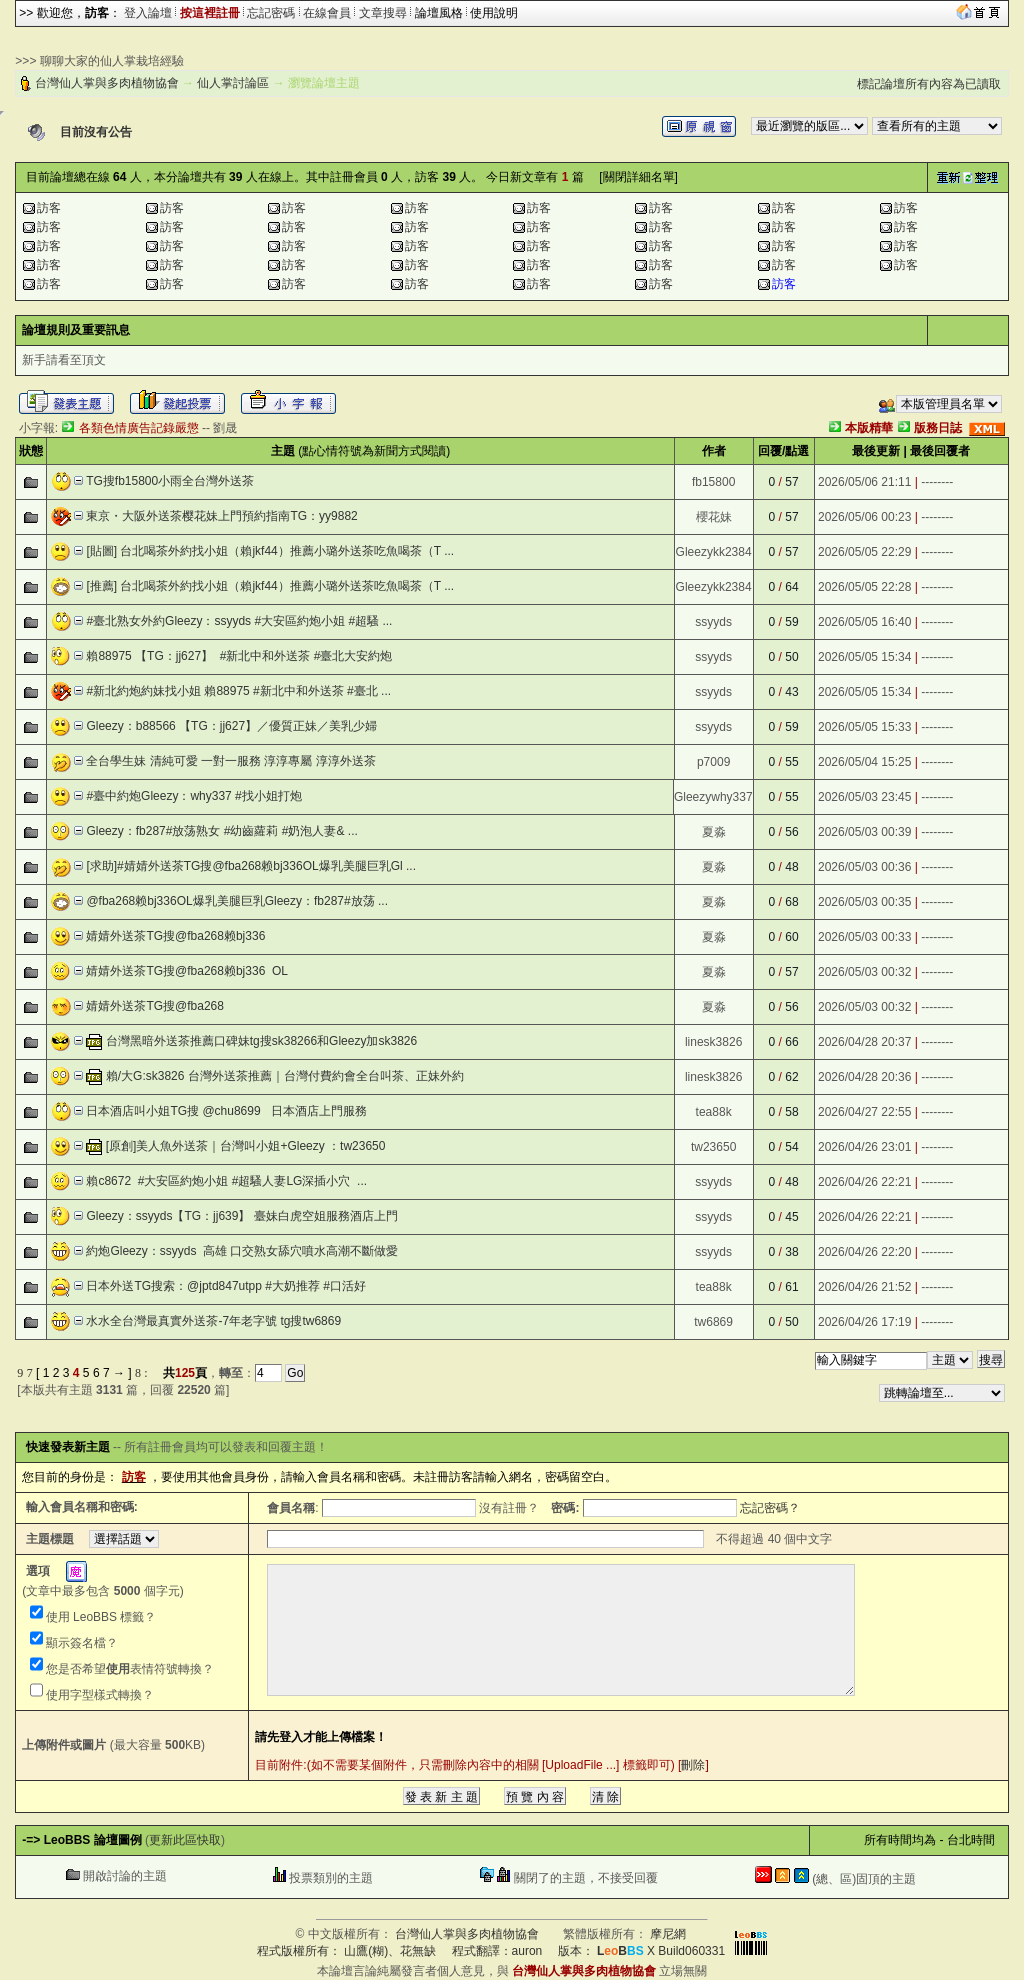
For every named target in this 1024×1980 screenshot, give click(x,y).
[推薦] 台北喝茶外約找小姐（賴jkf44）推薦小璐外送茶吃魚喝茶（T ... (270, 586)
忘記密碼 (271, 13)
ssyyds (713, 622)
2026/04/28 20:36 (864, 1077)
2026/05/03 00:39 (864, 832)
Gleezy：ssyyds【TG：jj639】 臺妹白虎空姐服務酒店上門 (241, 1216)
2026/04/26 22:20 (864, 1252)
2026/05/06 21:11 (864, 482)
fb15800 (713, 482)
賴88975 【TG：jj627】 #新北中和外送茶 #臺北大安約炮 (239, 656)
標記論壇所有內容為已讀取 (929, 84)
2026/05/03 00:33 (864, 937)
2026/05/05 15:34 (864, 657)
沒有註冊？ (509, 1508)
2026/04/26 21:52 (864, 1287)
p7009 (713, 762)
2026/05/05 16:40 (864, 622)
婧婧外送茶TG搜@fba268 (155, 1006)
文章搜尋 (383, 13)
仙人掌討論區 (233, 83)
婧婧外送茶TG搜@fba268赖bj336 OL (187, 971)
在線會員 (327, 13)
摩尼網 (668, 1934)
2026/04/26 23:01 (864, 1147)
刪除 (693, 1765)
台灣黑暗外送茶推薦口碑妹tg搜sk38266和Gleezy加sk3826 (261, 1041)
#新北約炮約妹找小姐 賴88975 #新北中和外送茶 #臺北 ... (238, 691)
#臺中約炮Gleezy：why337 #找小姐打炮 (193, 796)
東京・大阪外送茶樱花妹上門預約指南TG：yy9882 (221, 516)
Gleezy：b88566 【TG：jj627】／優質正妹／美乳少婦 (231, 726)
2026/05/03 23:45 (864, 797)
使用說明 (494, 13)
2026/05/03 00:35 (864, 902)
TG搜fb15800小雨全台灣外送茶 (170, 481)
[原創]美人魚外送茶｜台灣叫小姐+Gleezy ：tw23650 (246, 1146)
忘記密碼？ (770, 1508)
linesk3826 (713, 1042)
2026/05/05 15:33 (864, 727)
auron (527, 1951)
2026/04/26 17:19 (864, 1322)
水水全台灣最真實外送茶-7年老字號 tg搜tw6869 (213, 1321)
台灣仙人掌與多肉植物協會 (107, 83)
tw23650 (713, 1147)
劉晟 (225, 428)
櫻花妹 (714, 517)
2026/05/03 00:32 (864, 972)
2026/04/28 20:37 (864, 1042)
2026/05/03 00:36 (864, 867)
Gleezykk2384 (714, 552)
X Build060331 (661, 1951)
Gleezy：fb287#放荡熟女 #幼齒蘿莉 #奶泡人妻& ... (221, 831)
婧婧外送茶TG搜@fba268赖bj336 (175, 936)
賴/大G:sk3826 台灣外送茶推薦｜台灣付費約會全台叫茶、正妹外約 (285, 1076)
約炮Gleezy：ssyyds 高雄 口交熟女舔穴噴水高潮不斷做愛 (242, 1251)
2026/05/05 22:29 (864, 552)
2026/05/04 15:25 (864, 762)
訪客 (49, 208)
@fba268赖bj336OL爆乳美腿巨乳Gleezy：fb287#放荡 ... (237, 901)
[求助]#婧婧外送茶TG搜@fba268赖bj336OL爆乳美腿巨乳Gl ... (251, 866)
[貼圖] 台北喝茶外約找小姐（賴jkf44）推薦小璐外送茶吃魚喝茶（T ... (270, 551)
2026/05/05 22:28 (864, 587)
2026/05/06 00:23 (864, 517)
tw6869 (713, 1322)
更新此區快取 (185, 1840)
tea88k (714, 1112)
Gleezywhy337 (713, 797)
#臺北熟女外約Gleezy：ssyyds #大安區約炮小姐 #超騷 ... (239, 621)
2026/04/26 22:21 (864, 1182)
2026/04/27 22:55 (864, 1112)
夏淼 (714, 832)
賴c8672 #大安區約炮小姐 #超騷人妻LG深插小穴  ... (226, 1181)
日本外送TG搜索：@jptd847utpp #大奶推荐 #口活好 (226, 1286)
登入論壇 (148, 13)
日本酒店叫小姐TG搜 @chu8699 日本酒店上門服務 (226, 1111)
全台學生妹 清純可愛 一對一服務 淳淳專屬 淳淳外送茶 (230, 761)
